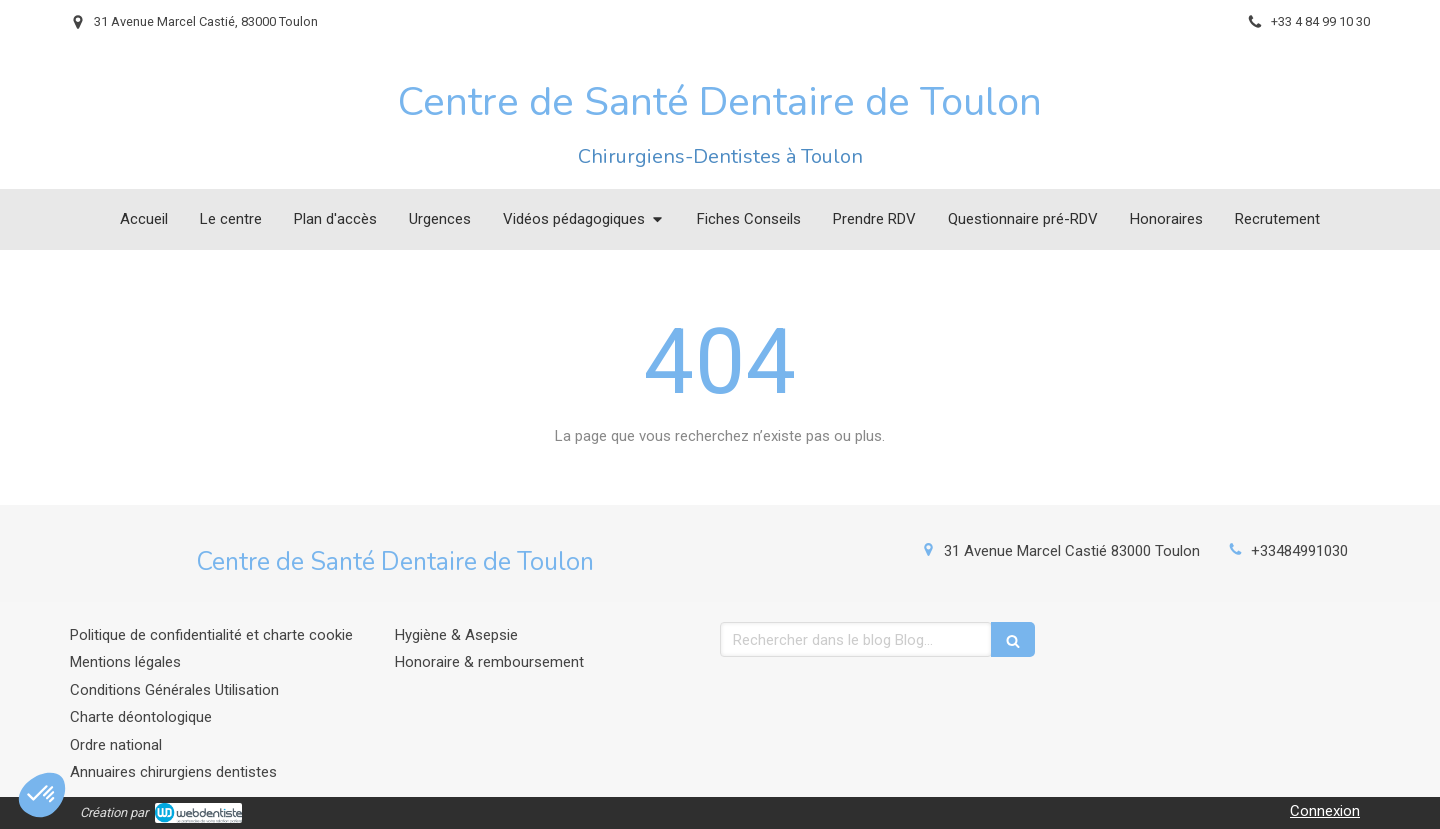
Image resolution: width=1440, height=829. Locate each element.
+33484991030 (1299, 551)
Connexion (1325, 811)
